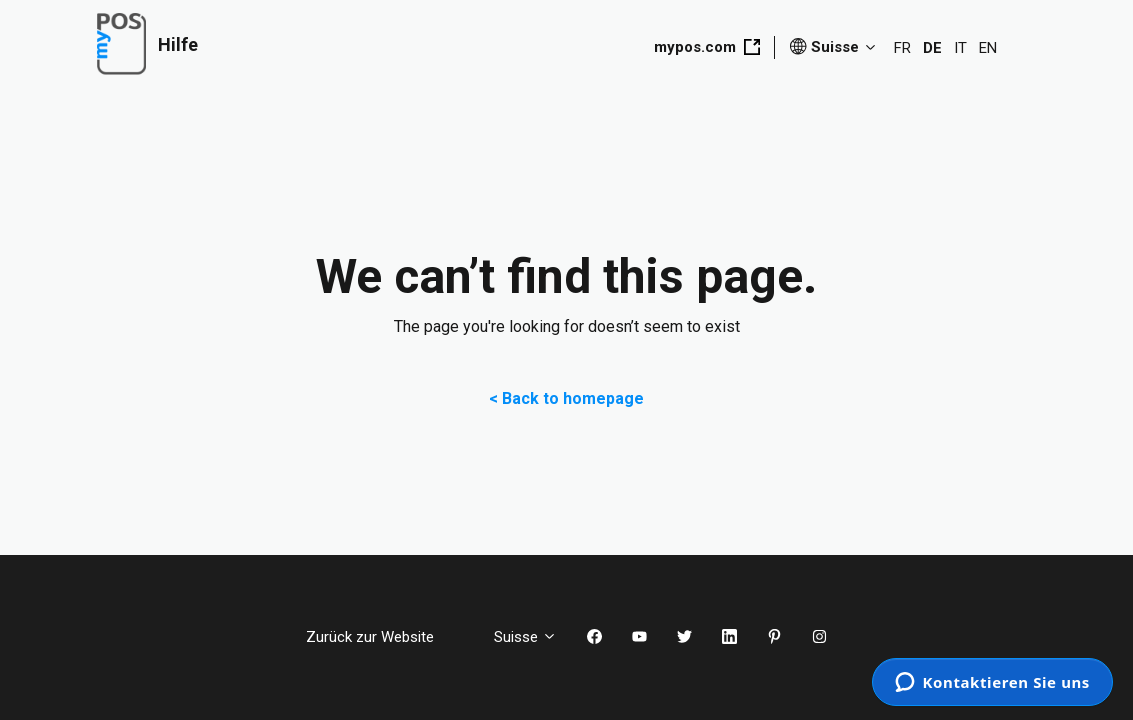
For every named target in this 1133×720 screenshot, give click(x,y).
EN (988, 48)
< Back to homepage (566, 398)
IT (960, 48)
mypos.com (707, 47)
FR (902, 48)
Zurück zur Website (385, 637)
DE (932, 48)
